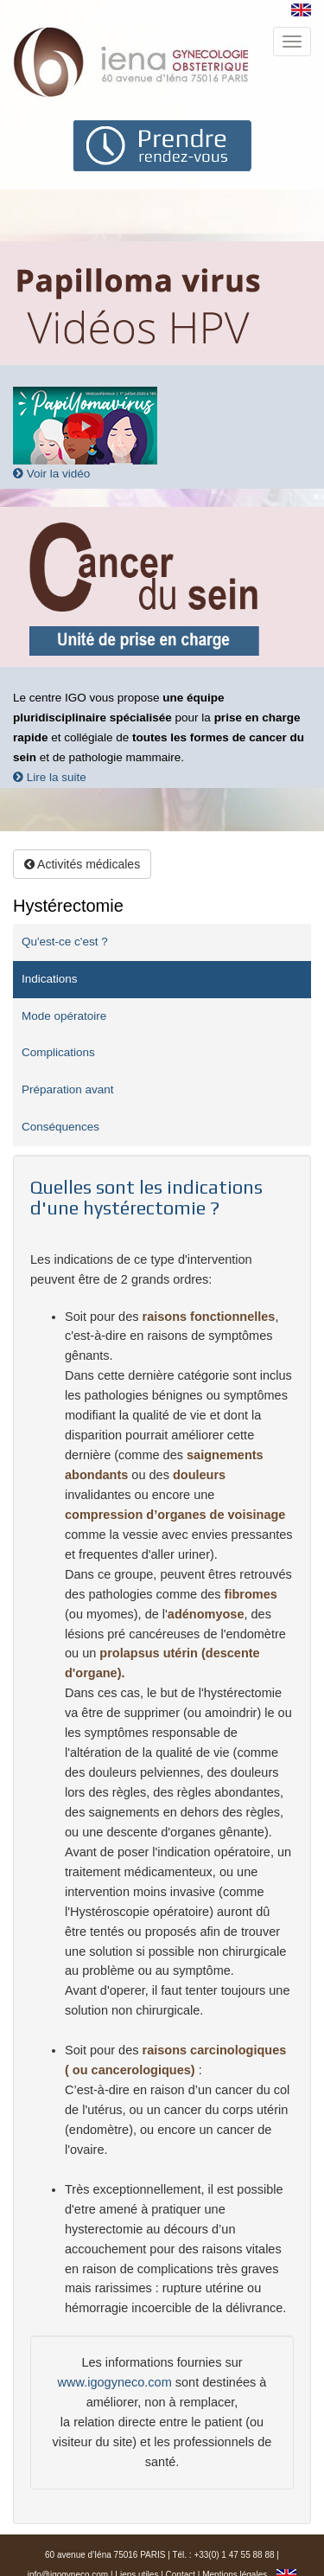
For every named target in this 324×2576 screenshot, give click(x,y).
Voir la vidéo (51, 473)
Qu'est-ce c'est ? (65, 941)
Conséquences (60, 1126)
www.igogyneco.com (115, 2382)
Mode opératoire (64, 1015)
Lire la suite (49, 777)
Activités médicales (82, 864)
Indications (50, 978)
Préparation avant (68, 1089)
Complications (58, 1052)
